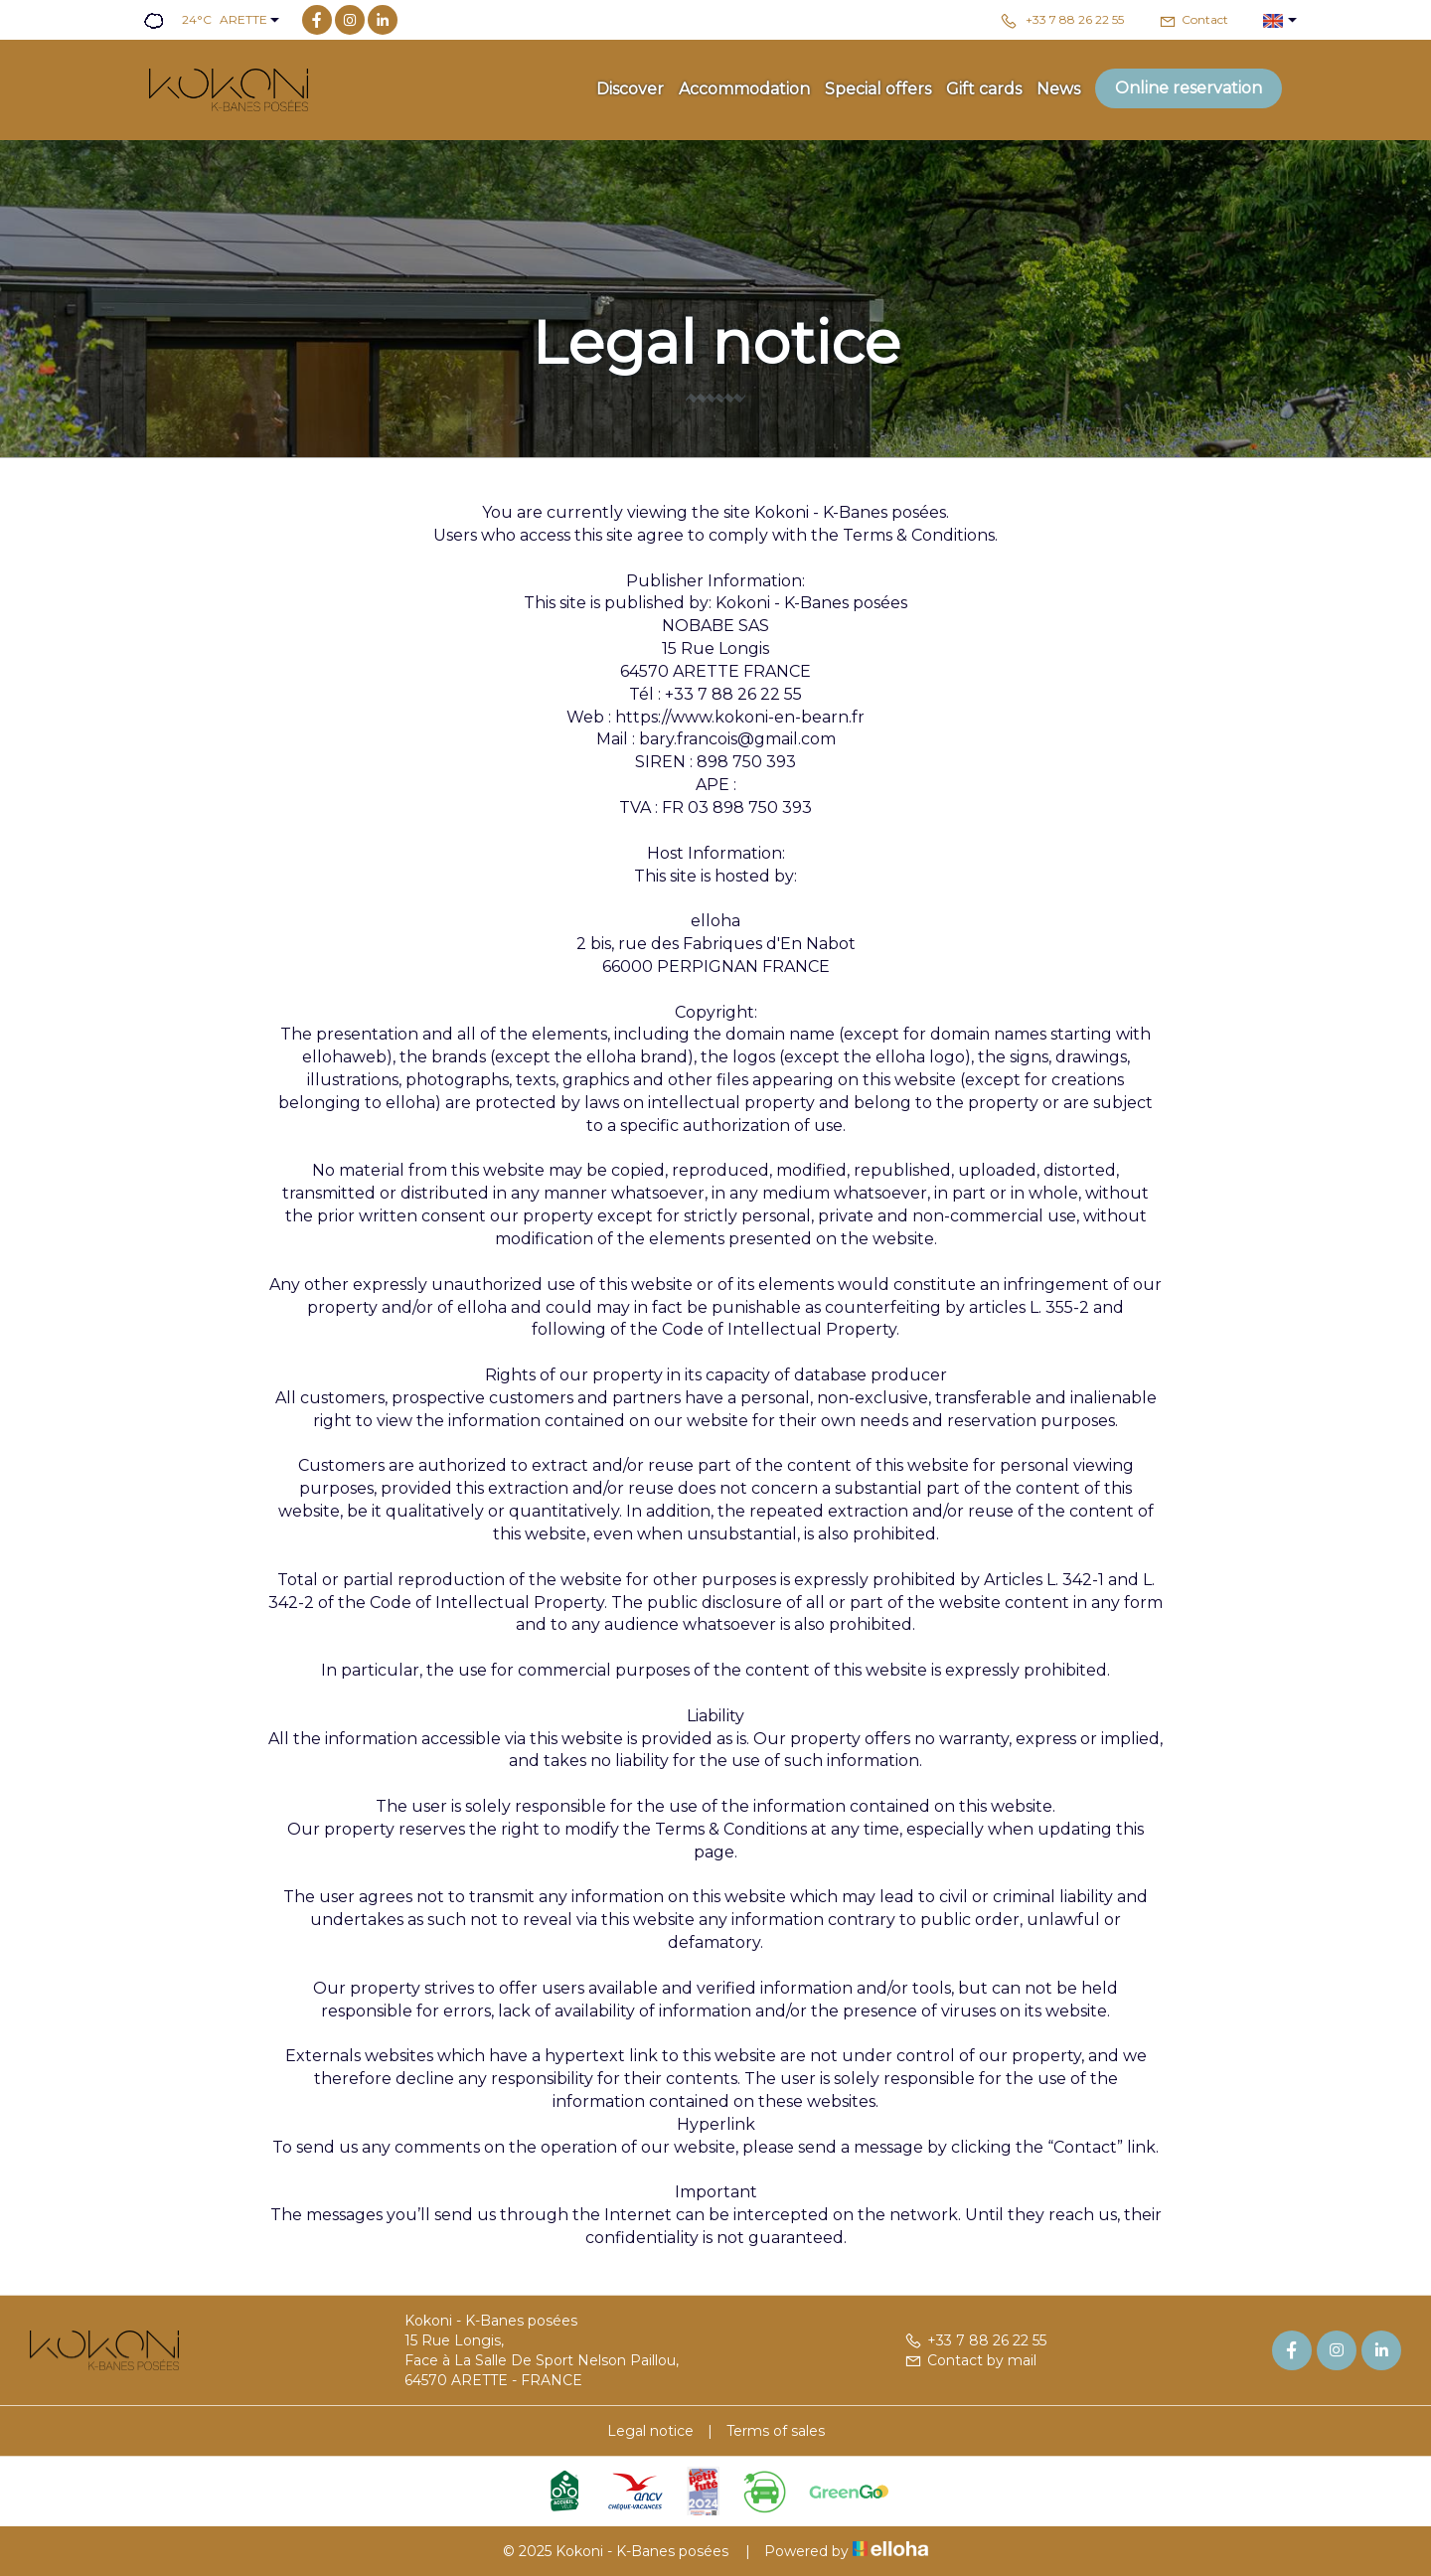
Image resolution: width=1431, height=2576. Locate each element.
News (1058, 89)
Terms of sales (775, 2431)
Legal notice (650, 2431)
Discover (630, 89)
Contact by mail (970, 2360)
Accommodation (744, 89)
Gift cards (984, 89)
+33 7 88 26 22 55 (975, 2340)
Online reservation (1188, 88)
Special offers (878, 89)
